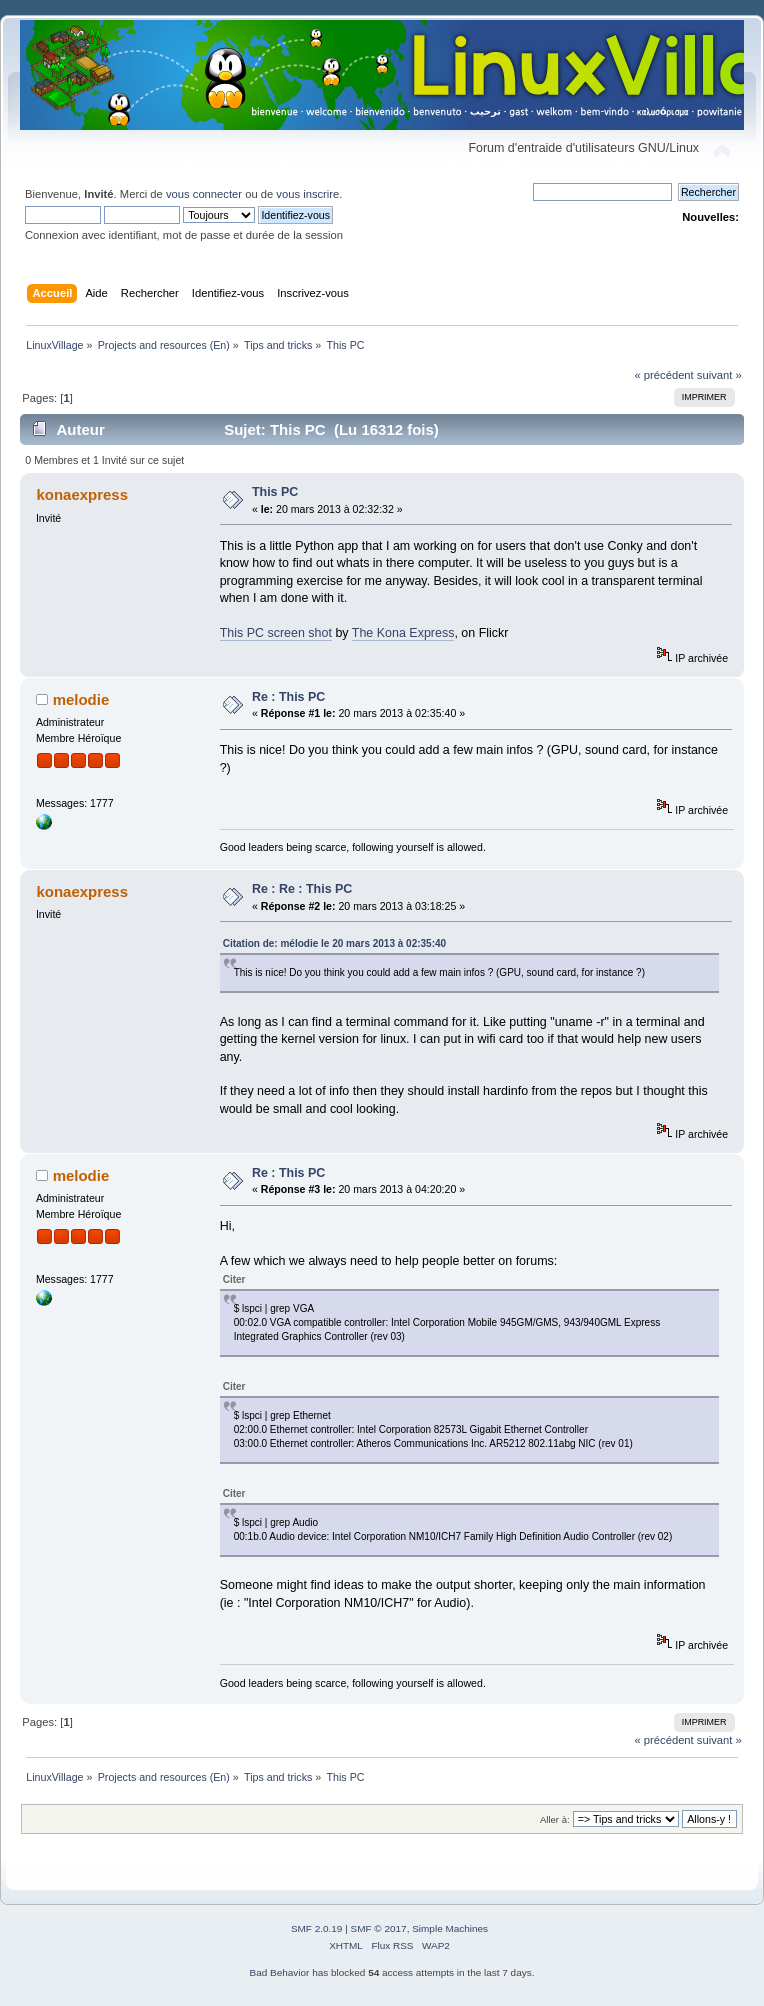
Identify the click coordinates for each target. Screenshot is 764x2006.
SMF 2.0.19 (317, 1928)
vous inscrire (307, 194)
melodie (81, 699)
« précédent (663, 375)
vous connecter (204, 194)
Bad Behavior (280, 1972)
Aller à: (555, 1819)
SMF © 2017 (379, 1928)
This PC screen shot (276, 633)
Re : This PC (288, 697)
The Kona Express (403, 633)
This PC (275, 492)
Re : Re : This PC (302, 889)
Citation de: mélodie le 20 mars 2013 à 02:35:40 (334, 943)
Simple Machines (450, 1928)
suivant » (719, 375)
